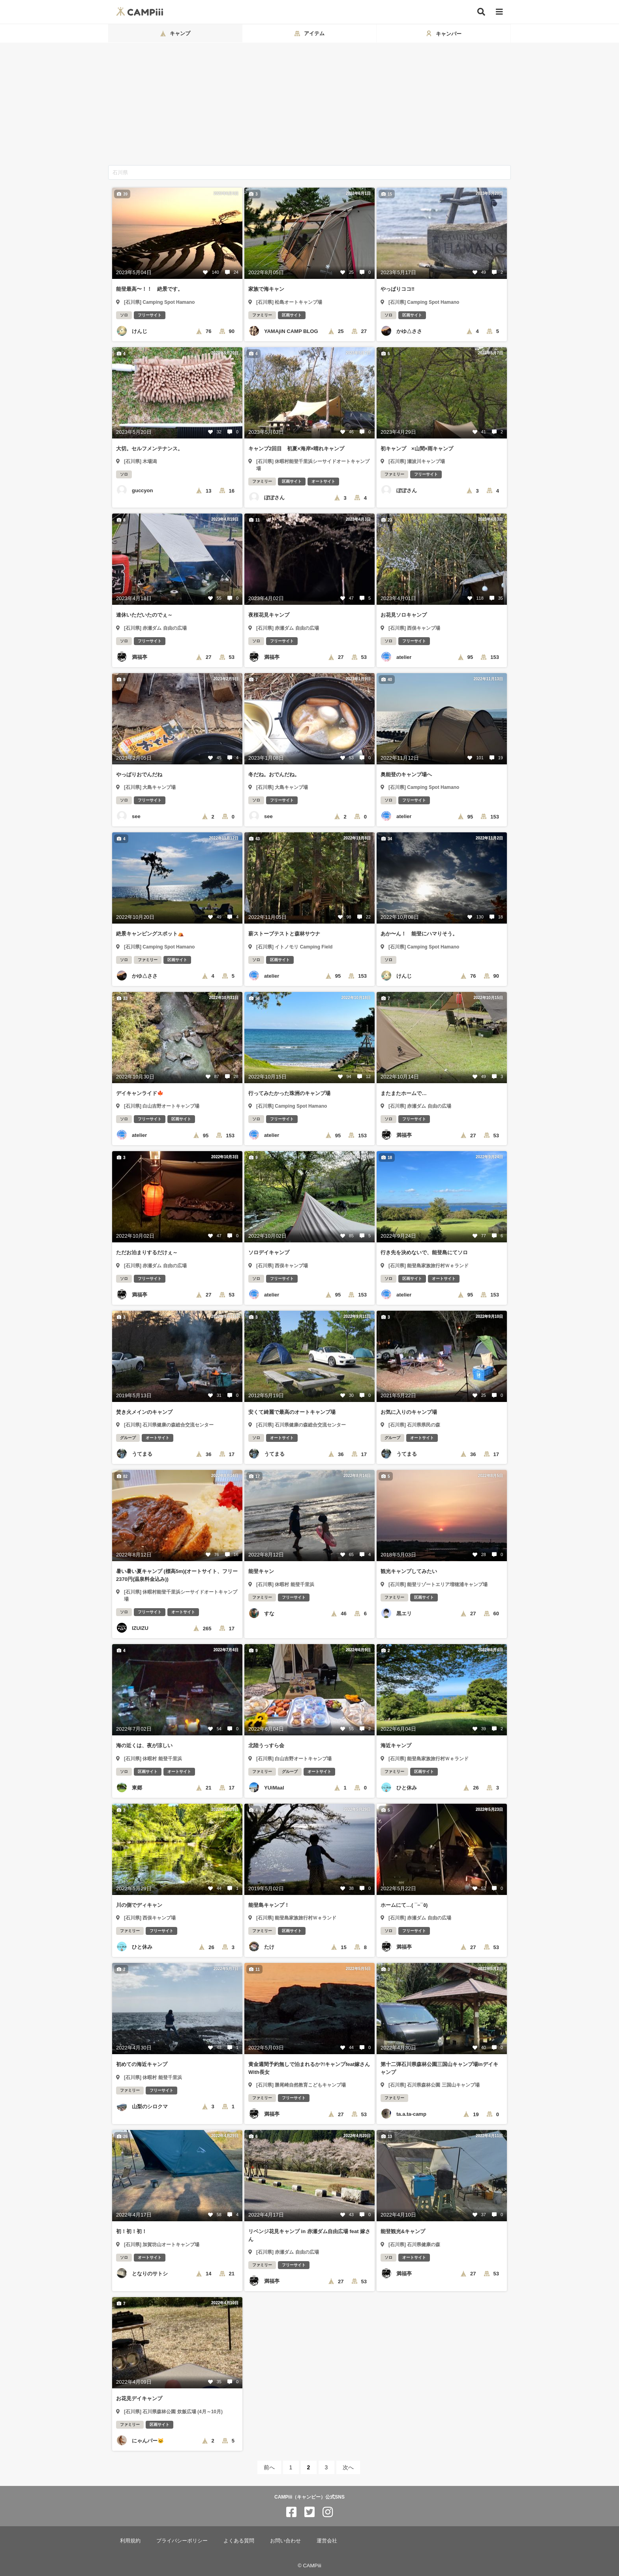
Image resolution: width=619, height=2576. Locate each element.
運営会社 (327, 2541)
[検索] (481, 12)
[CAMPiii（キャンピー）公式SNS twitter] (309, 2512)
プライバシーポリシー (182, 2541)
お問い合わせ (285, 2541)
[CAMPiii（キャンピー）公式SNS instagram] (328, 2512)
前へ (269, 2467)
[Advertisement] (309, 106)
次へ (348, 2467)
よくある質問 (238, 2541)
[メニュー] (499, 12)
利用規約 (130, 2541)
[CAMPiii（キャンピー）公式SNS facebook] (291, 2512)
